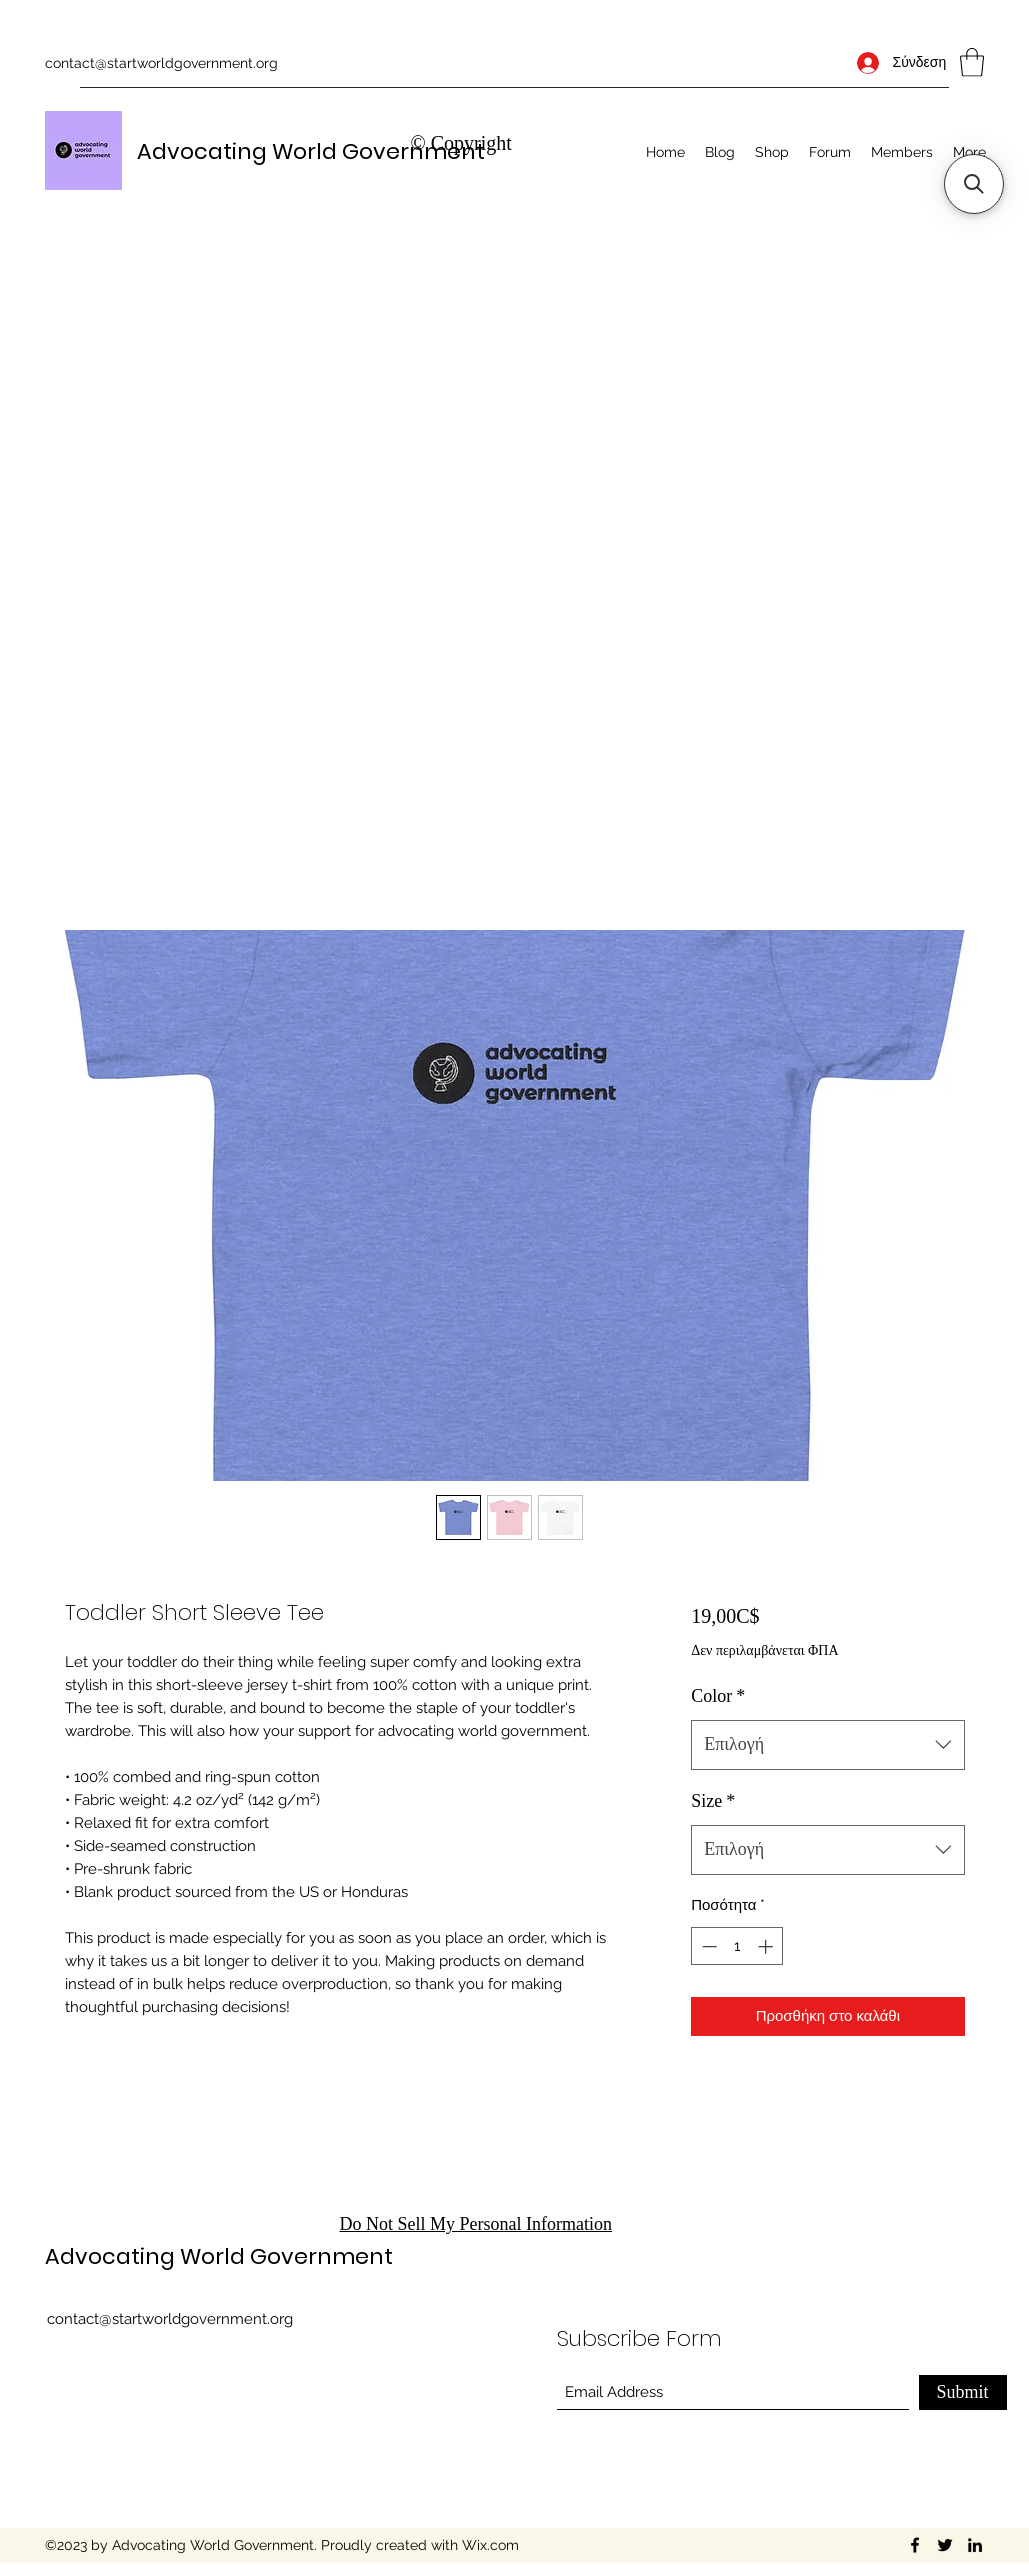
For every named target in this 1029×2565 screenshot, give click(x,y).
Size (713, 1801)
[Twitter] (945, 2545)
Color (718, 1696)
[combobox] (827, 1745)
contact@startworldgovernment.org (161, 63)
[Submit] (963, 2392)
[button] (972, 62)
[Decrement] (707, 1946)
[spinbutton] (737, 1946)
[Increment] (767, 1946)
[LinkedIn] (975, 2545)
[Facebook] (915, 2545)
